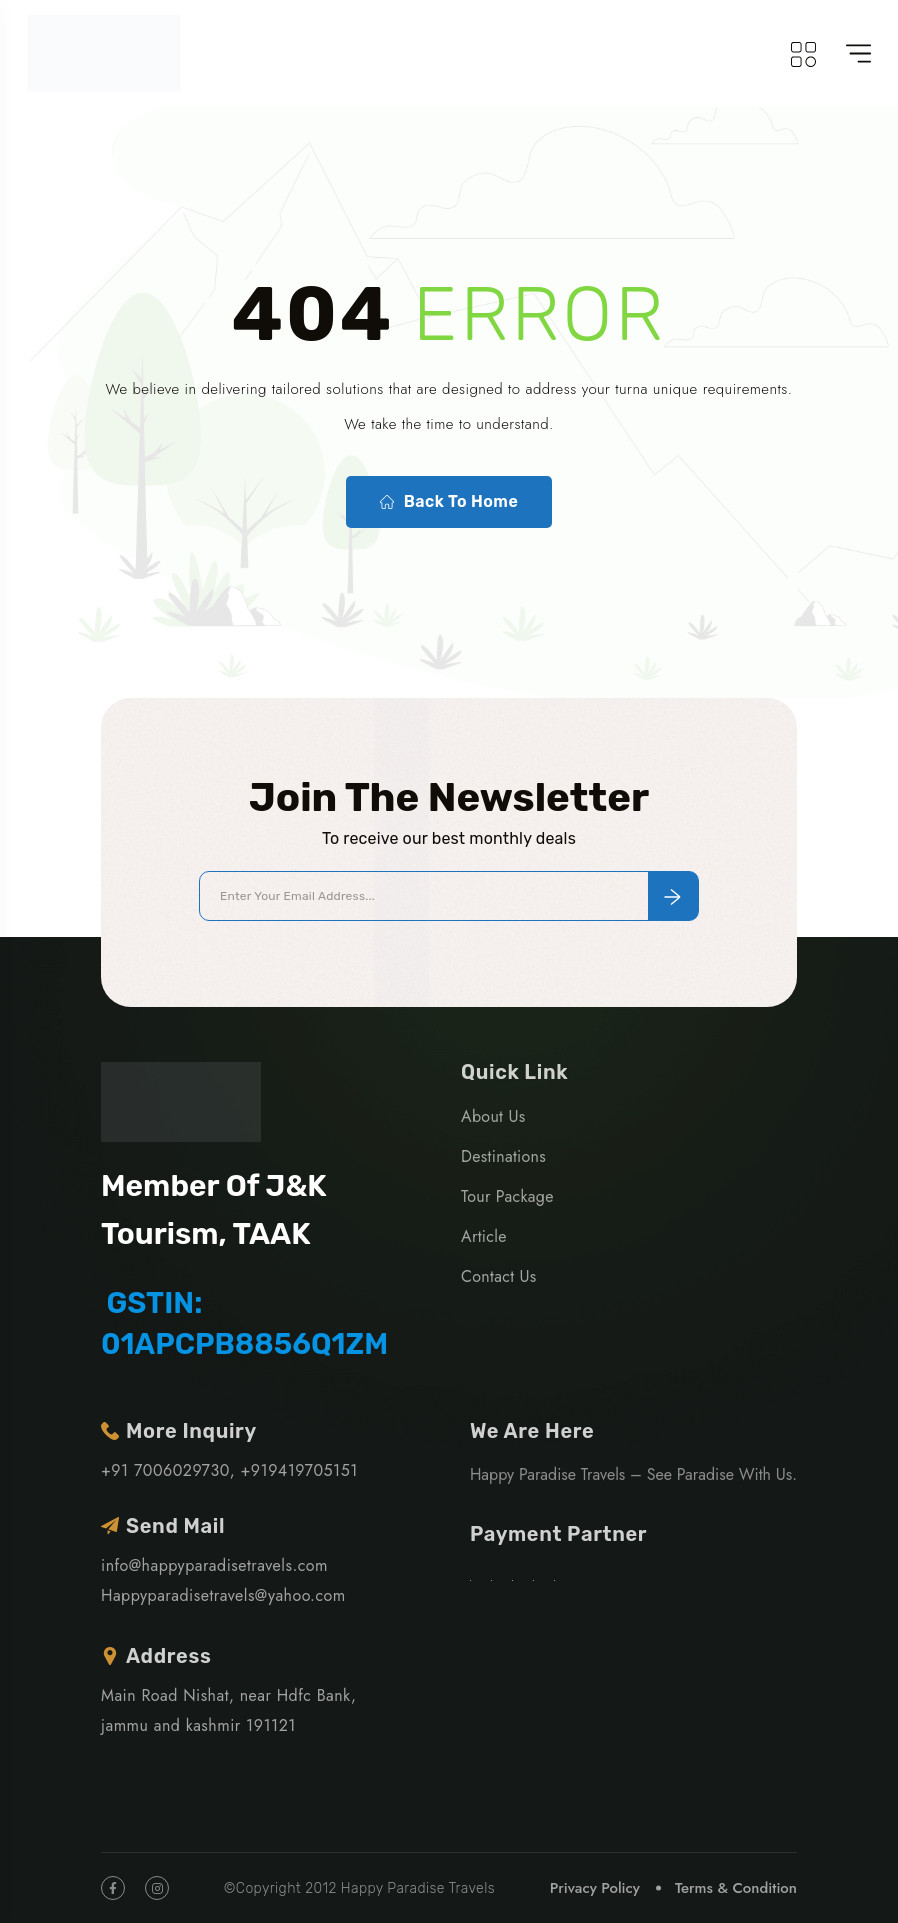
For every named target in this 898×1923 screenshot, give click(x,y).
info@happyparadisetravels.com (214, 1565)
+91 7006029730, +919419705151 (229, 1470)
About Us (493, 1116)
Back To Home (449, 502)
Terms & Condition (736, 1888)
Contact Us (499, 1276)
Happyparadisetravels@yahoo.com (223, 1595)
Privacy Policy (595, 1888)
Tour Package (507, 1196)
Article (484, 1236)
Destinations (503, 1156)
